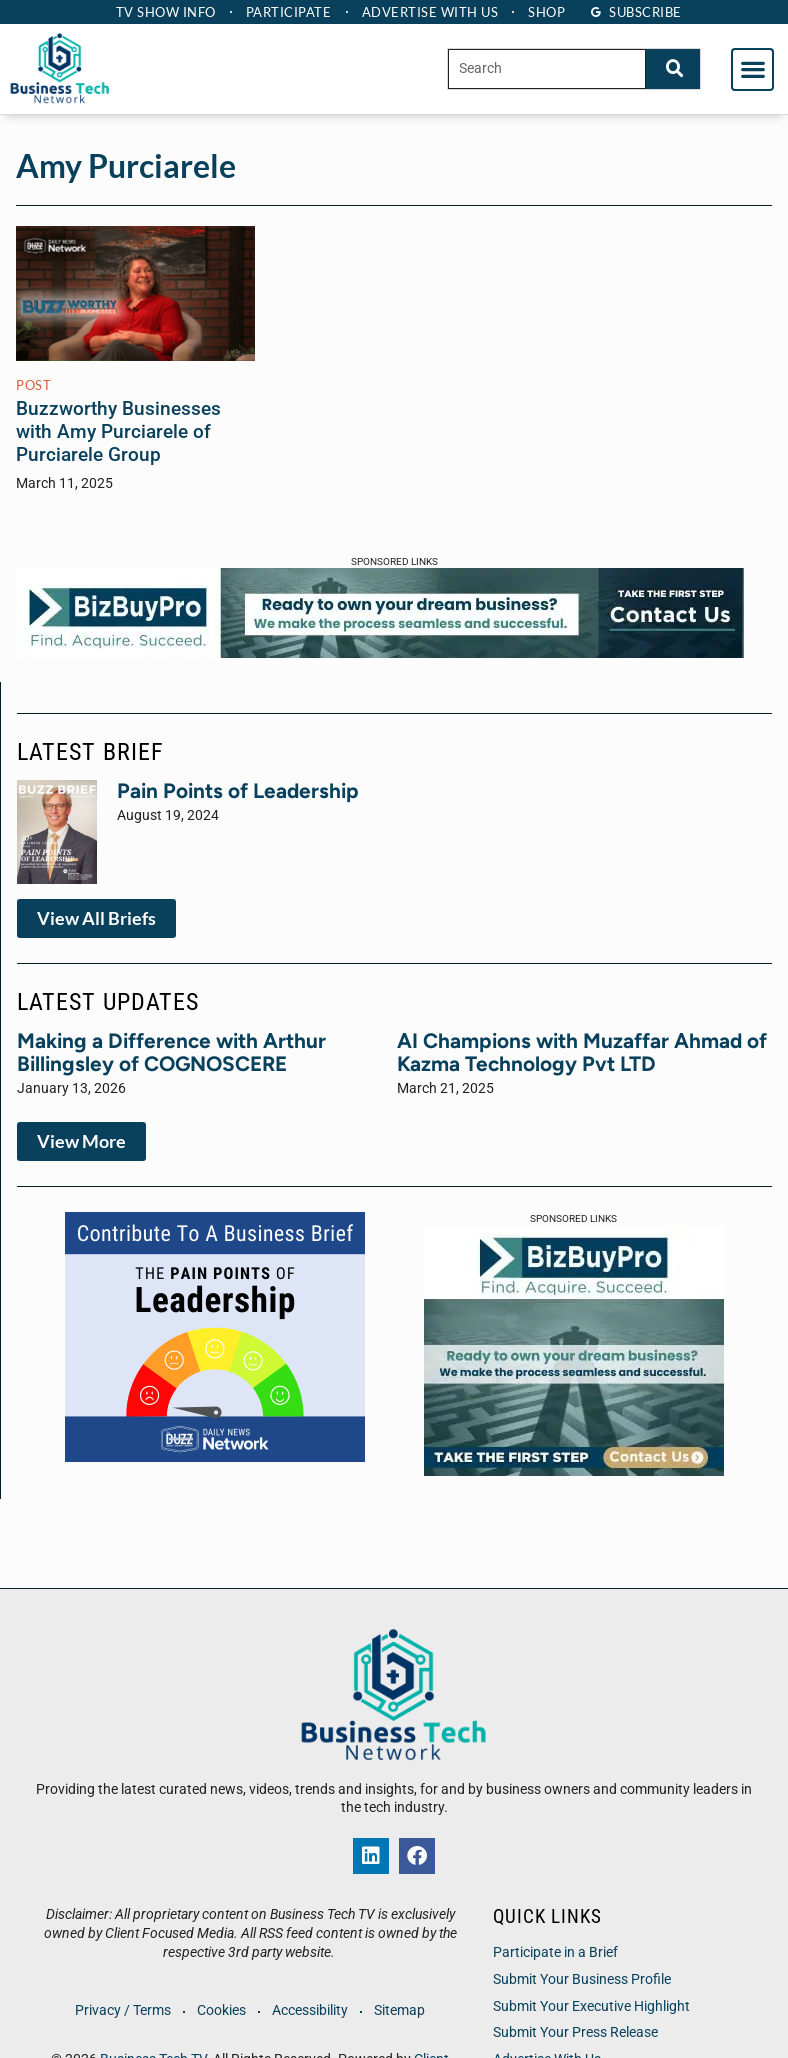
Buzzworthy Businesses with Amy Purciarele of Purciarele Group (118, 431)
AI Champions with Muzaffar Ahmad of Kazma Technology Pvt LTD (582, 1052)
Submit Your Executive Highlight (591, 2006)
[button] (752, 69)
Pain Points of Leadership (238, 790)
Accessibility (311, 2010)
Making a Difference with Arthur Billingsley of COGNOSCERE (171, 1052)
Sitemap (401, 2010)
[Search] (673, 68)
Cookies (221, 2010)
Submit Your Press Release (575, 2032)
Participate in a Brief (555, 1952)
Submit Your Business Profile (582, 1979)
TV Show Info (163, 12)
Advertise (431, 12)
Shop (549, 12)
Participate (288, 12)
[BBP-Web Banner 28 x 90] (380, 652)
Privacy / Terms (122, 2010)
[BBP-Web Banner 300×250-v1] (574, 1470)
